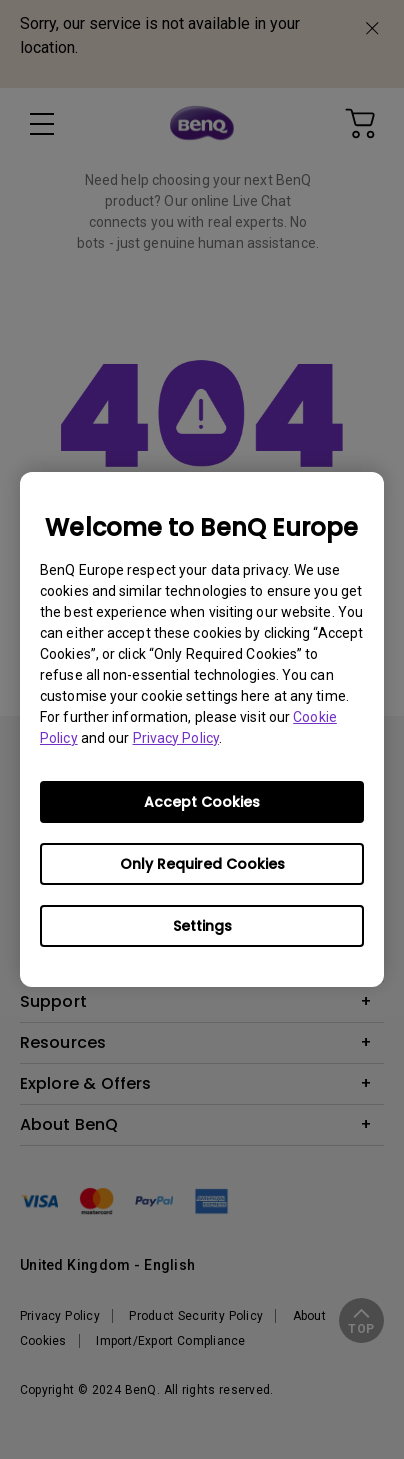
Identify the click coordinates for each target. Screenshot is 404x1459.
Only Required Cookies (202, 864)
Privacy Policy (176, 738)
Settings (202, 926)
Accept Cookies (202, 802)
